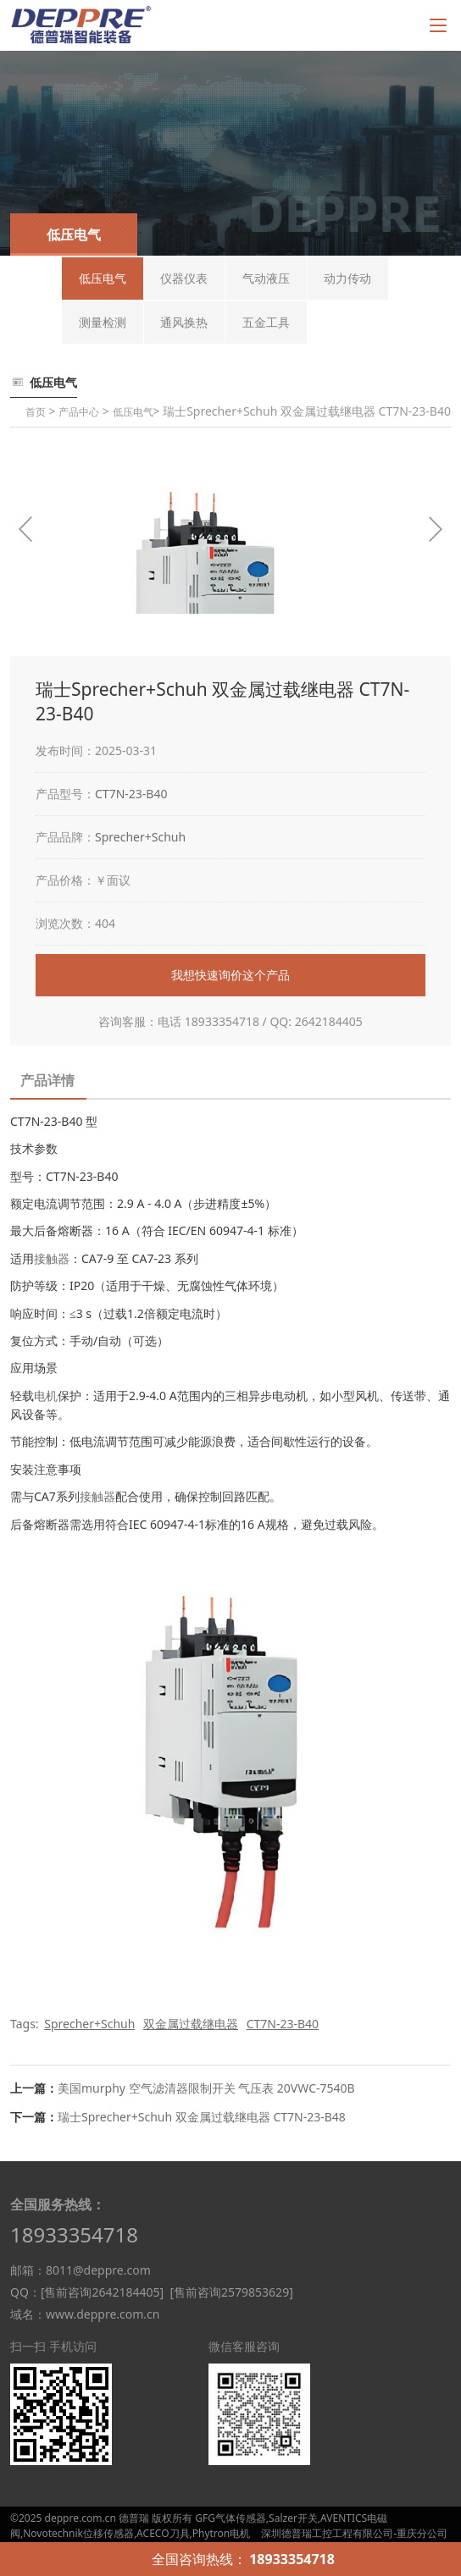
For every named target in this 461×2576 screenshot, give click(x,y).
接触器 (51, 1258)
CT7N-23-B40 (131, 794)
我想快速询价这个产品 (230, 975)
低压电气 (133, 412)
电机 (46, 1395)
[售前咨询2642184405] (102, 2292)
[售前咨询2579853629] (230, 2292)
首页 (35, 412)
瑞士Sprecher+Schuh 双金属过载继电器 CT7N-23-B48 (202, 2117)
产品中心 (78, 412)
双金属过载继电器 (190, 2024)
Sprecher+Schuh (140, 837)
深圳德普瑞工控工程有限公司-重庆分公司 (354, 2533)
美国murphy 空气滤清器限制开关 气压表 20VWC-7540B (206, 2088)
